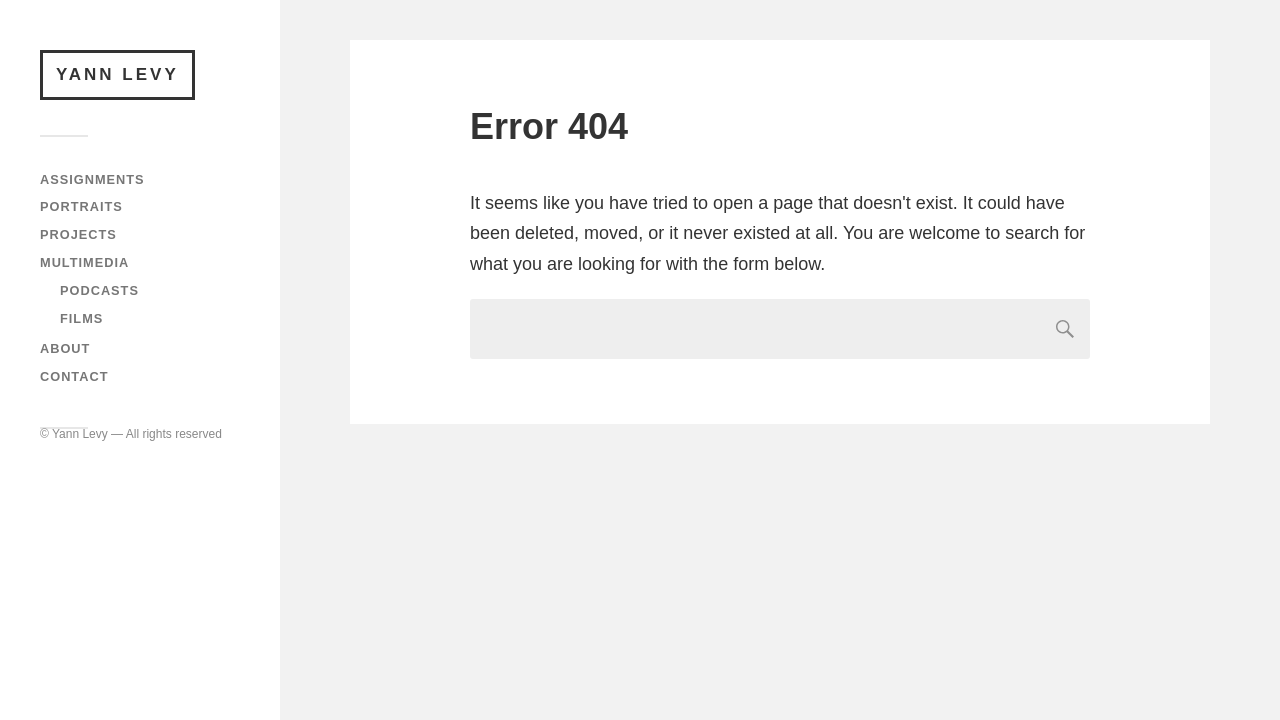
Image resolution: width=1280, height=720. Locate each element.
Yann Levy (117, 74)
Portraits (81, 206)
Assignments (92, 179)
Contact (74, 376)
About (65, 348)
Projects (78, 234)
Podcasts (99, 290)
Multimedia (84, 262)
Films (81, 318)
